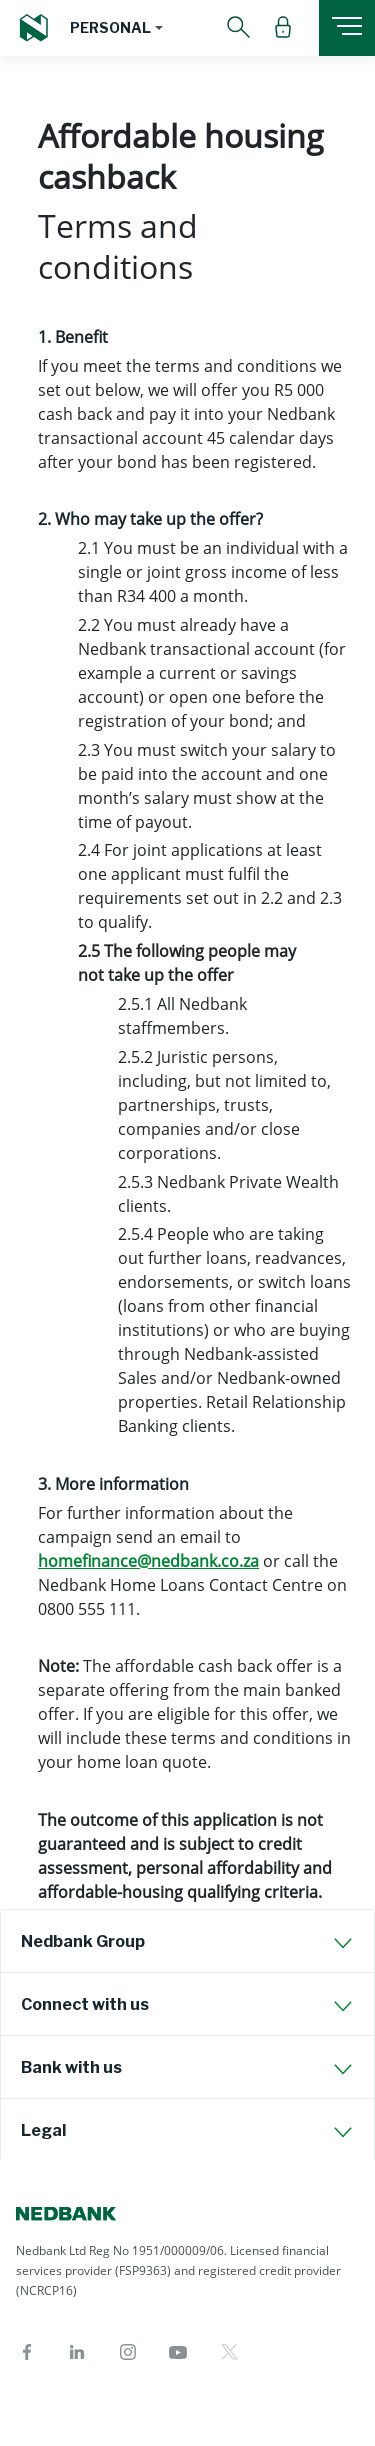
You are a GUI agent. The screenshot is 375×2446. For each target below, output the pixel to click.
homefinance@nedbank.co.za (148, 1561)
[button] (116, 28)
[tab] (187, 1941)
